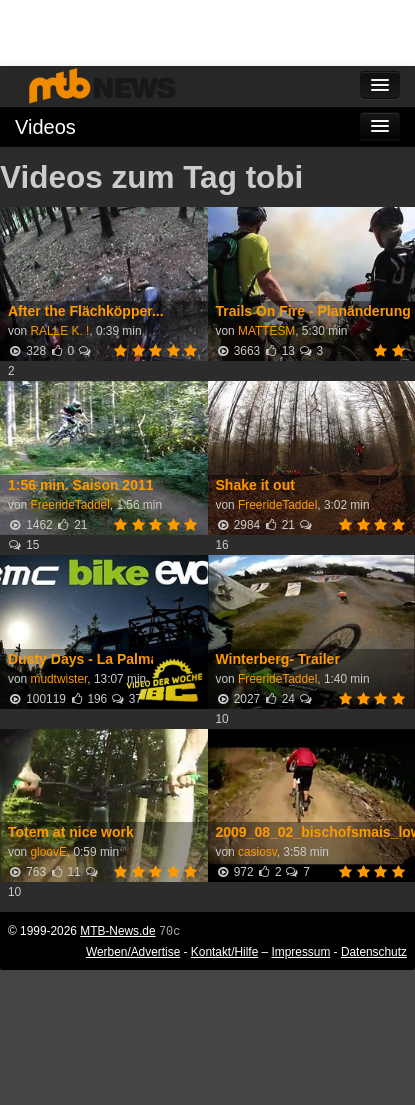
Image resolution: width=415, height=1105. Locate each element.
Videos (45, 127)
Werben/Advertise (133, 952)
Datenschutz (374, 952)
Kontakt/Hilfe (224, 952)
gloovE (48, 852)
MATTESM (266, 331)
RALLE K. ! (59, 331)
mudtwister (58, 679)
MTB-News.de (117, 931)
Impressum (301, 952)
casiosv (257, 852)
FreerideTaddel (69, 505)
